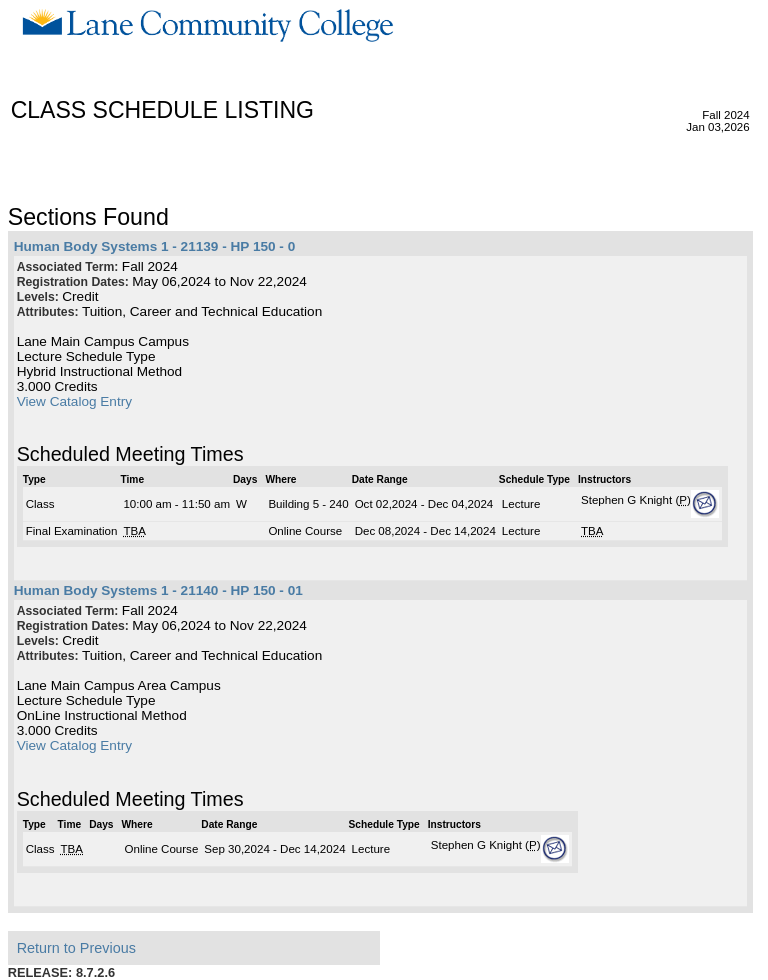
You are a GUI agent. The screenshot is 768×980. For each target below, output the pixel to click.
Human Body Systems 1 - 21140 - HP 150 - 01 (158, 590)
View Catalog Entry (74, 401)
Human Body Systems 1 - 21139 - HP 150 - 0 (155, 246)
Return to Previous (76, 948)
